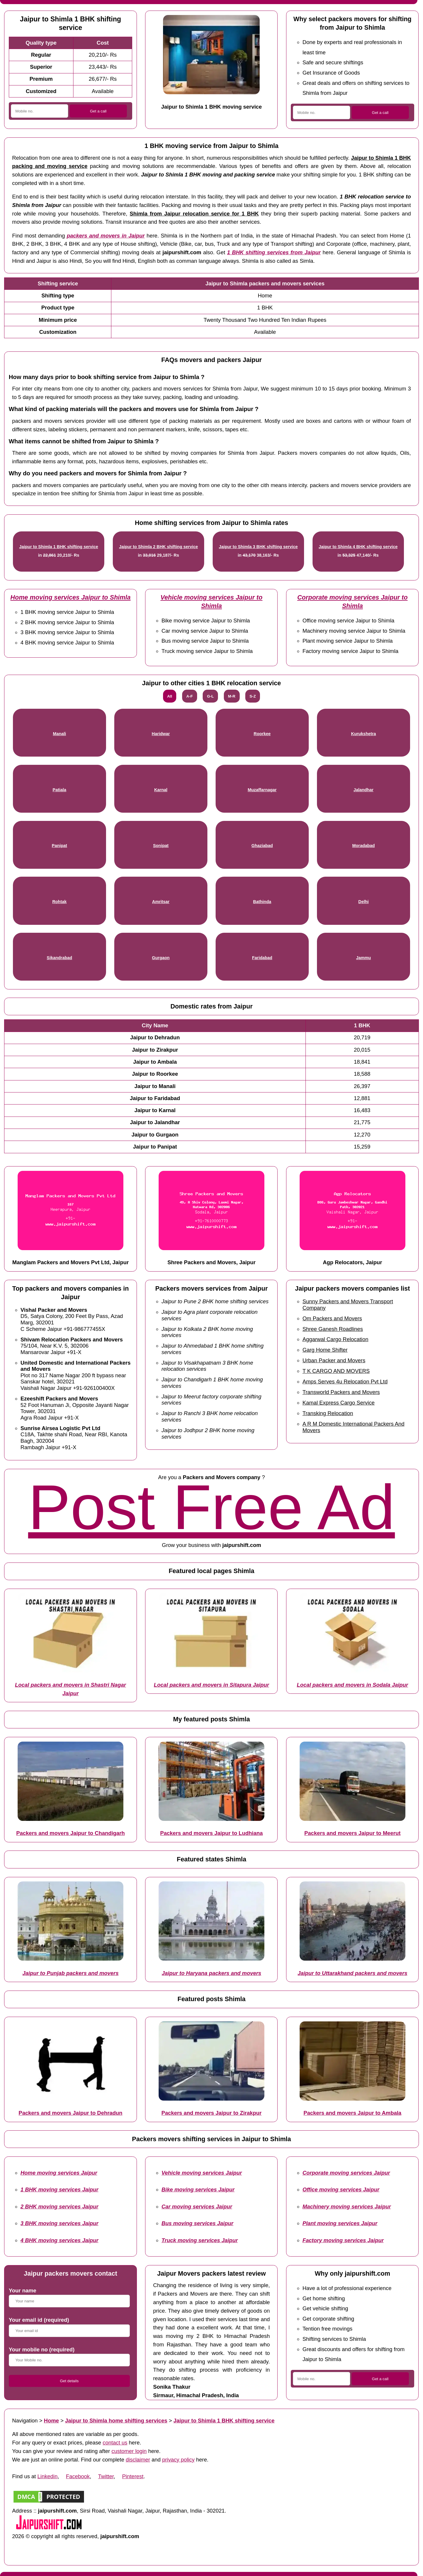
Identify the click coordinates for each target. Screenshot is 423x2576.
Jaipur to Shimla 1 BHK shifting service (58, 546)
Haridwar (161, 733)
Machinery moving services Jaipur (347, 2206)
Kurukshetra (363, 733)
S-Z (252, 696)
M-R (231, 696)
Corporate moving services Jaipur (346, 2173)
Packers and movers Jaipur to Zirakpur (211, 2113)
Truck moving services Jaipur (200, 2240)
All (169, 696)
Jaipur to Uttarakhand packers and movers (352, 1973)
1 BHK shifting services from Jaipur (274, 252)
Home (51, 2420)
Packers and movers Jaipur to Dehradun (70, 2113)
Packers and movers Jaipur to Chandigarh (70, 1833)
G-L (210, 696)
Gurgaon (160, 957)
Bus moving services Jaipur (198, 2223)
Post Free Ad (211, 1507)
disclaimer (138, 2460)
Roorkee (262, 733)
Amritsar (160, 901)
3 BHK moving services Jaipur (59, 2223)
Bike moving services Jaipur (198, 2189)
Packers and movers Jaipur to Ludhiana (211, 1833)
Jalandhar (363, 789)
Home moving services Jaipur (59, 2173)
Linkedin (47, 2476)
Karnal (160, 789)
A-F (189, 696)
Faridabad (262, 957)
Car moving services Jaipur (197, 2206)
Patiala (59, 789)
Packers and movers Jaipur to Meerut (352, 1833)
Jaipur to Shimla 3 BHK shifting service (258, 546)
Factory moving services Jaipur (343, 2240)
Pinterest (133, 2476)
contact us (115, 2442)
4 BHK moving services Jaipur (59, 2240)
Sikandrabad (59, 957)
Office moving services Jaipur (341, 2189)
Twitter (106, 2476)
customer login (129, 2451)
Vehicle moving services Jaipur (202, 2173)
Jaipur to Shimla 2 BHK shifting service (158, 546)
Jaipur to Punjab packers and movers (70, 1973)
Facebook (78, 2476)
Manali (59, 733)
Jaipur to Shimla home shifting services (116, 2420)
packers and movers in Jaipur (106, 236)
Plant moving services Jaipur (340, 2223)
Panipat (59, 845)
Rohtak (59, 901)
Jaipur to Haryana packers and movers (211, 1973)
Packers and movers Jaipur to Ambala (352, 2113)
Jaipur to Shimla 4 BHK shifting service (358, 546)
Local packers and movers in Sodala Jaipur (352, 1685)
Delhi (363, 901)
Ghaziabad (262, 845)
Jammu (363, 957)
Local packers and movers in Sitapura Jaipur (211, 1685)
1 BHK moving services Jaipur (59, 2189)
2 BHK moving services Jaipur (59, 2206)
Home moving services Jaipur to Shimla (70, 597)
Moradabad (363, 845)
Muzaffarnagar (262, 789)
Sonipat (161, 845)
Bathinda (262, 901)
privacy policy (178, 2460)
